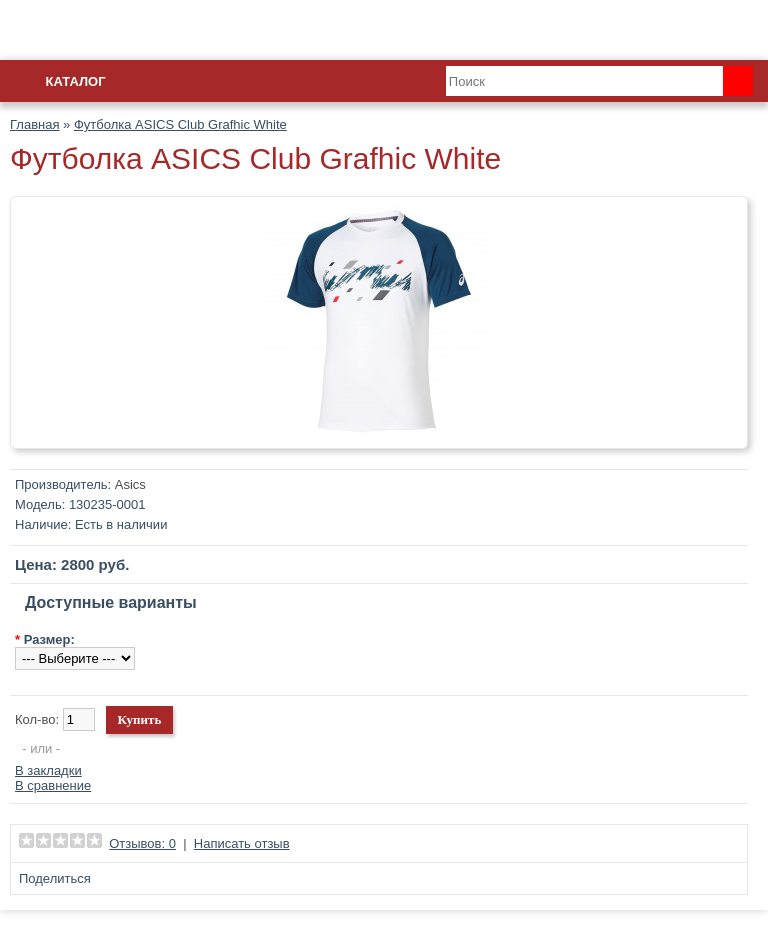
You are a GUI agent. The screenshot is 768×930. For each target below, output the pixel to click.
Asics (130, 484)
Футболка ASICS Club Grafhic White (180, 124)
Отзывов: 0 (142, 843)
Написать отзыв (242, 843)
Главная (34, 124)
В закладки (48, 770)
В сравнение (53, 785)
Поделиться (55, 878)
